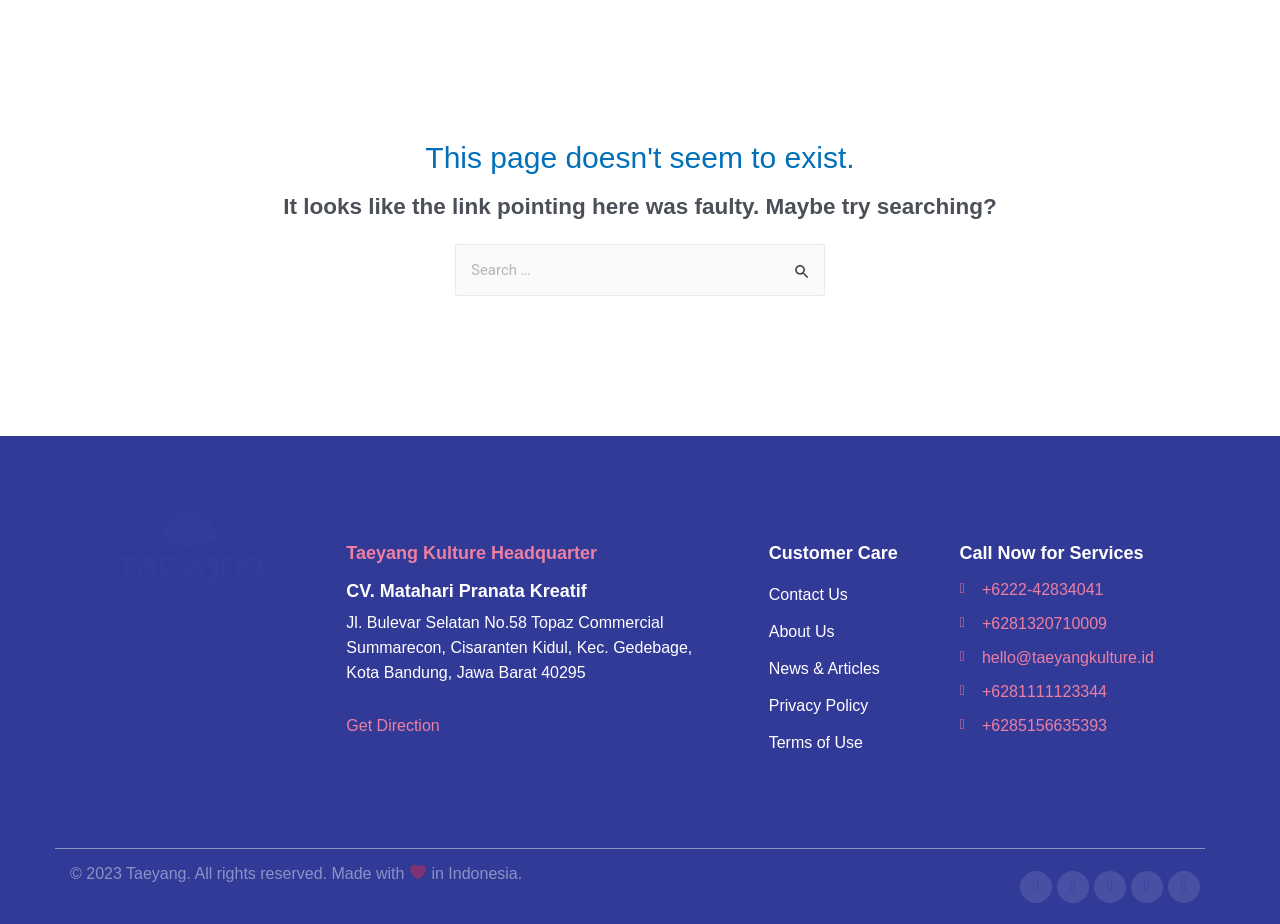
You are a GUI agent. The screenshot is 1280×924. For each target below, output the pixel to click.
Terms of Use (816, 742)
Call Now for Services (1051, 553)
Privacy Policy (819, 705)
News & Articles (824, 668)
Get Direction (392, 725)
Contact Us (808, 594)
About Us (802, 631)
